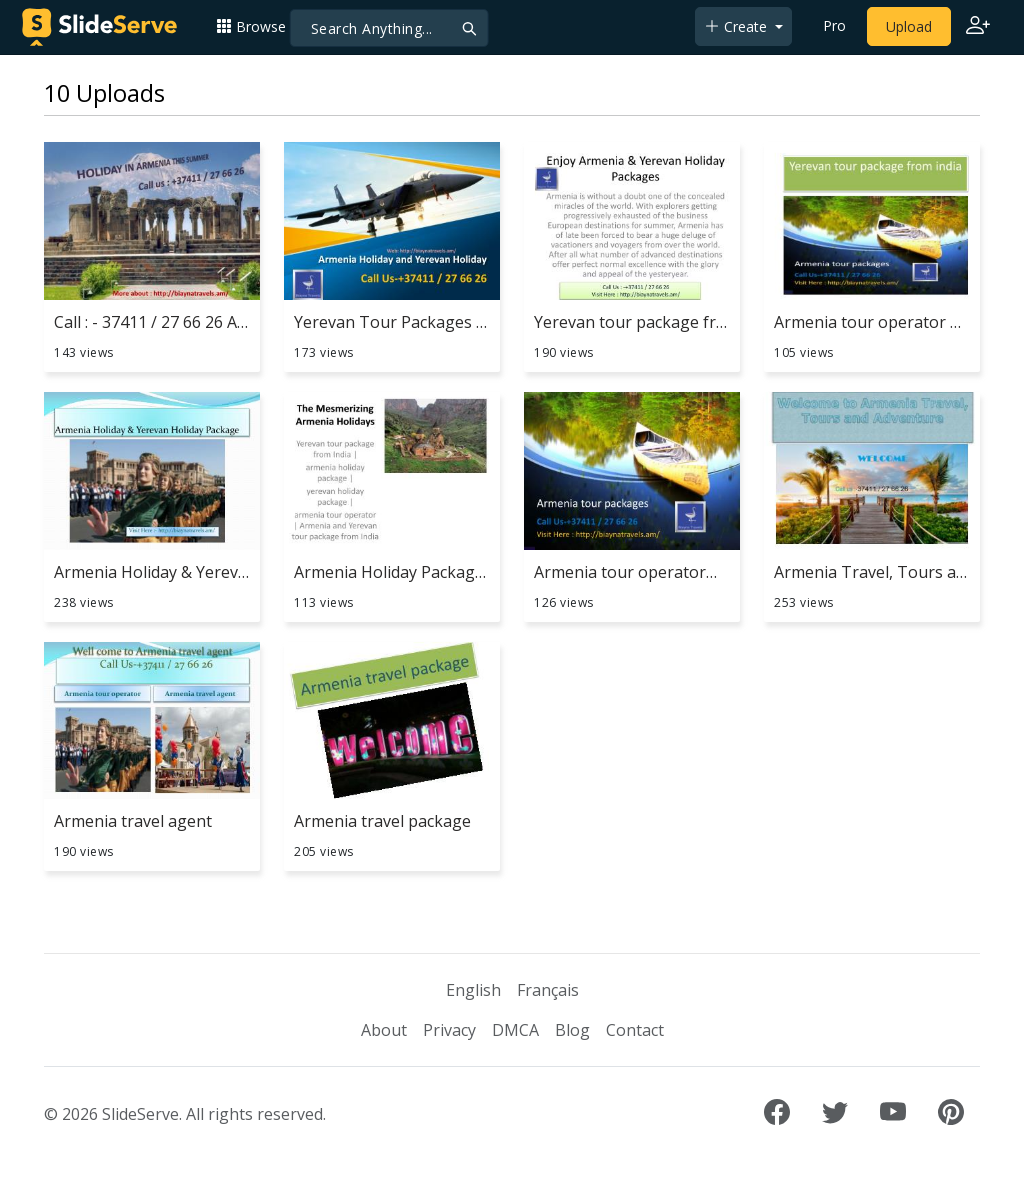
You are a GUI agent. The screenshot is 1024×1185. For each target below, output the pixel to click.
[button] (259, 26)
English (473, 990)
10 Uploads (104, 93)
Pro (834, 25)
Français (548, 990)
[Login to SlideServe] (978, 27)
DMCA (515, 1030)
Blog (572, 1030)
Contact (635, 1030)
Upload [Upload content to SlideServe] (909, 26)
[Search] (389, 28)
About (384, 1030)
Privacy (449, 1030)
